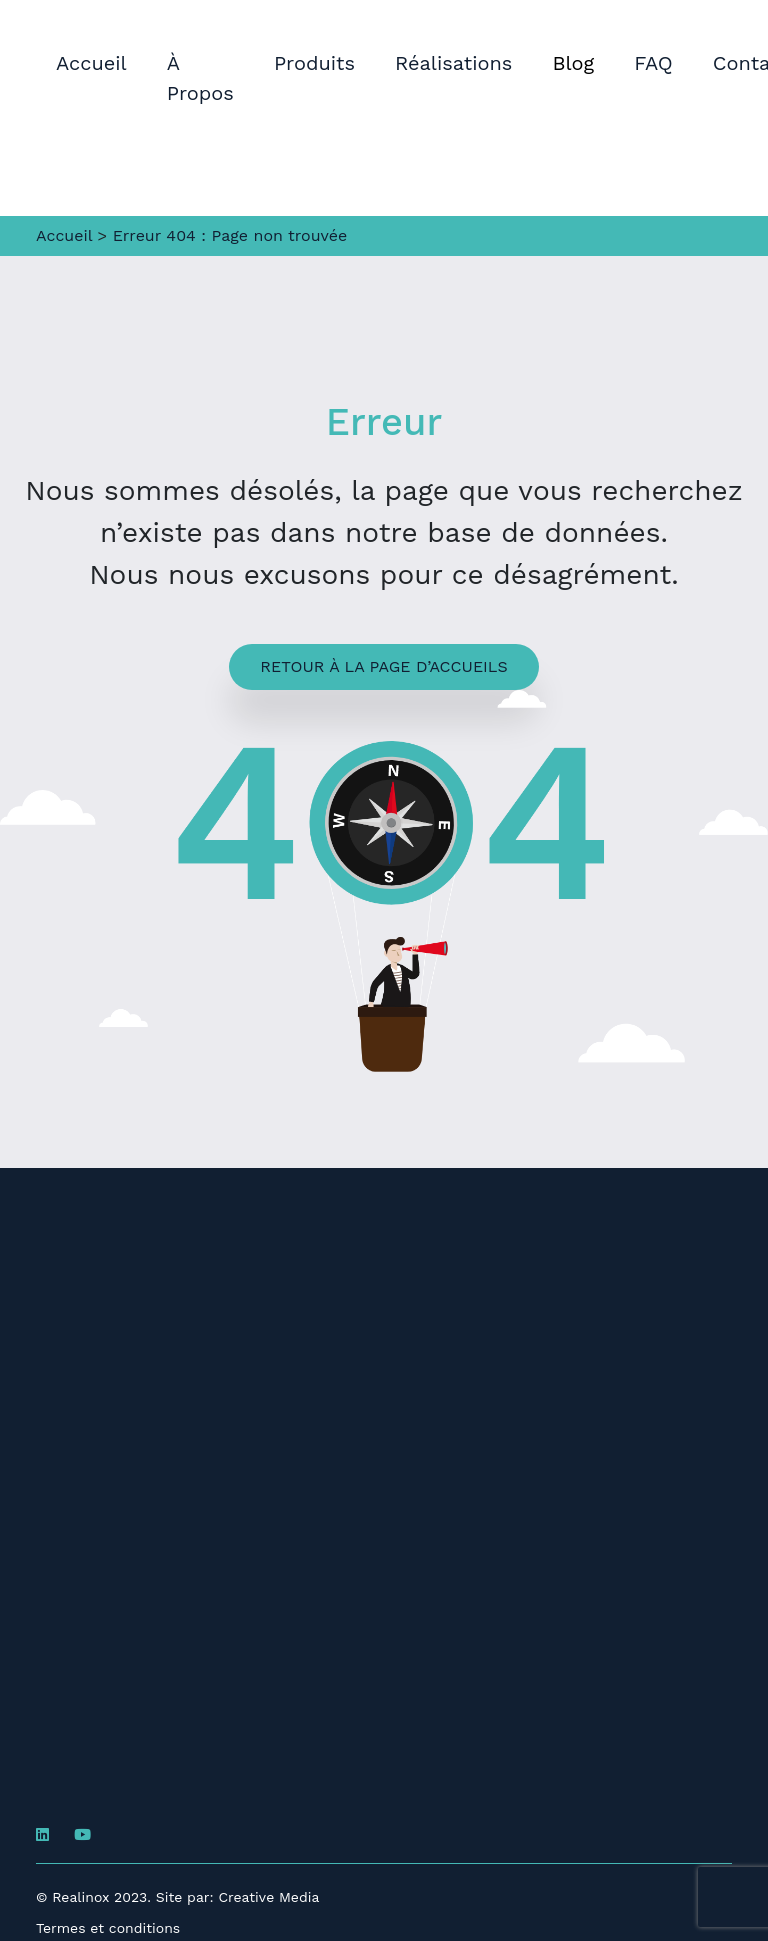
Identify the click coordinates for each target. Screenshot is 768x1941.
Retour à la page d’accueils (383, 666)
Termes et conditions (108, 1928)
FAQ (653, 63)
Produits (314, 63)
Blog (573, 63)
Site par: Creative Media (238, 1897)
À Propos (200, 78)
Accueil (91, 63)
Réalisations (453, 63)
